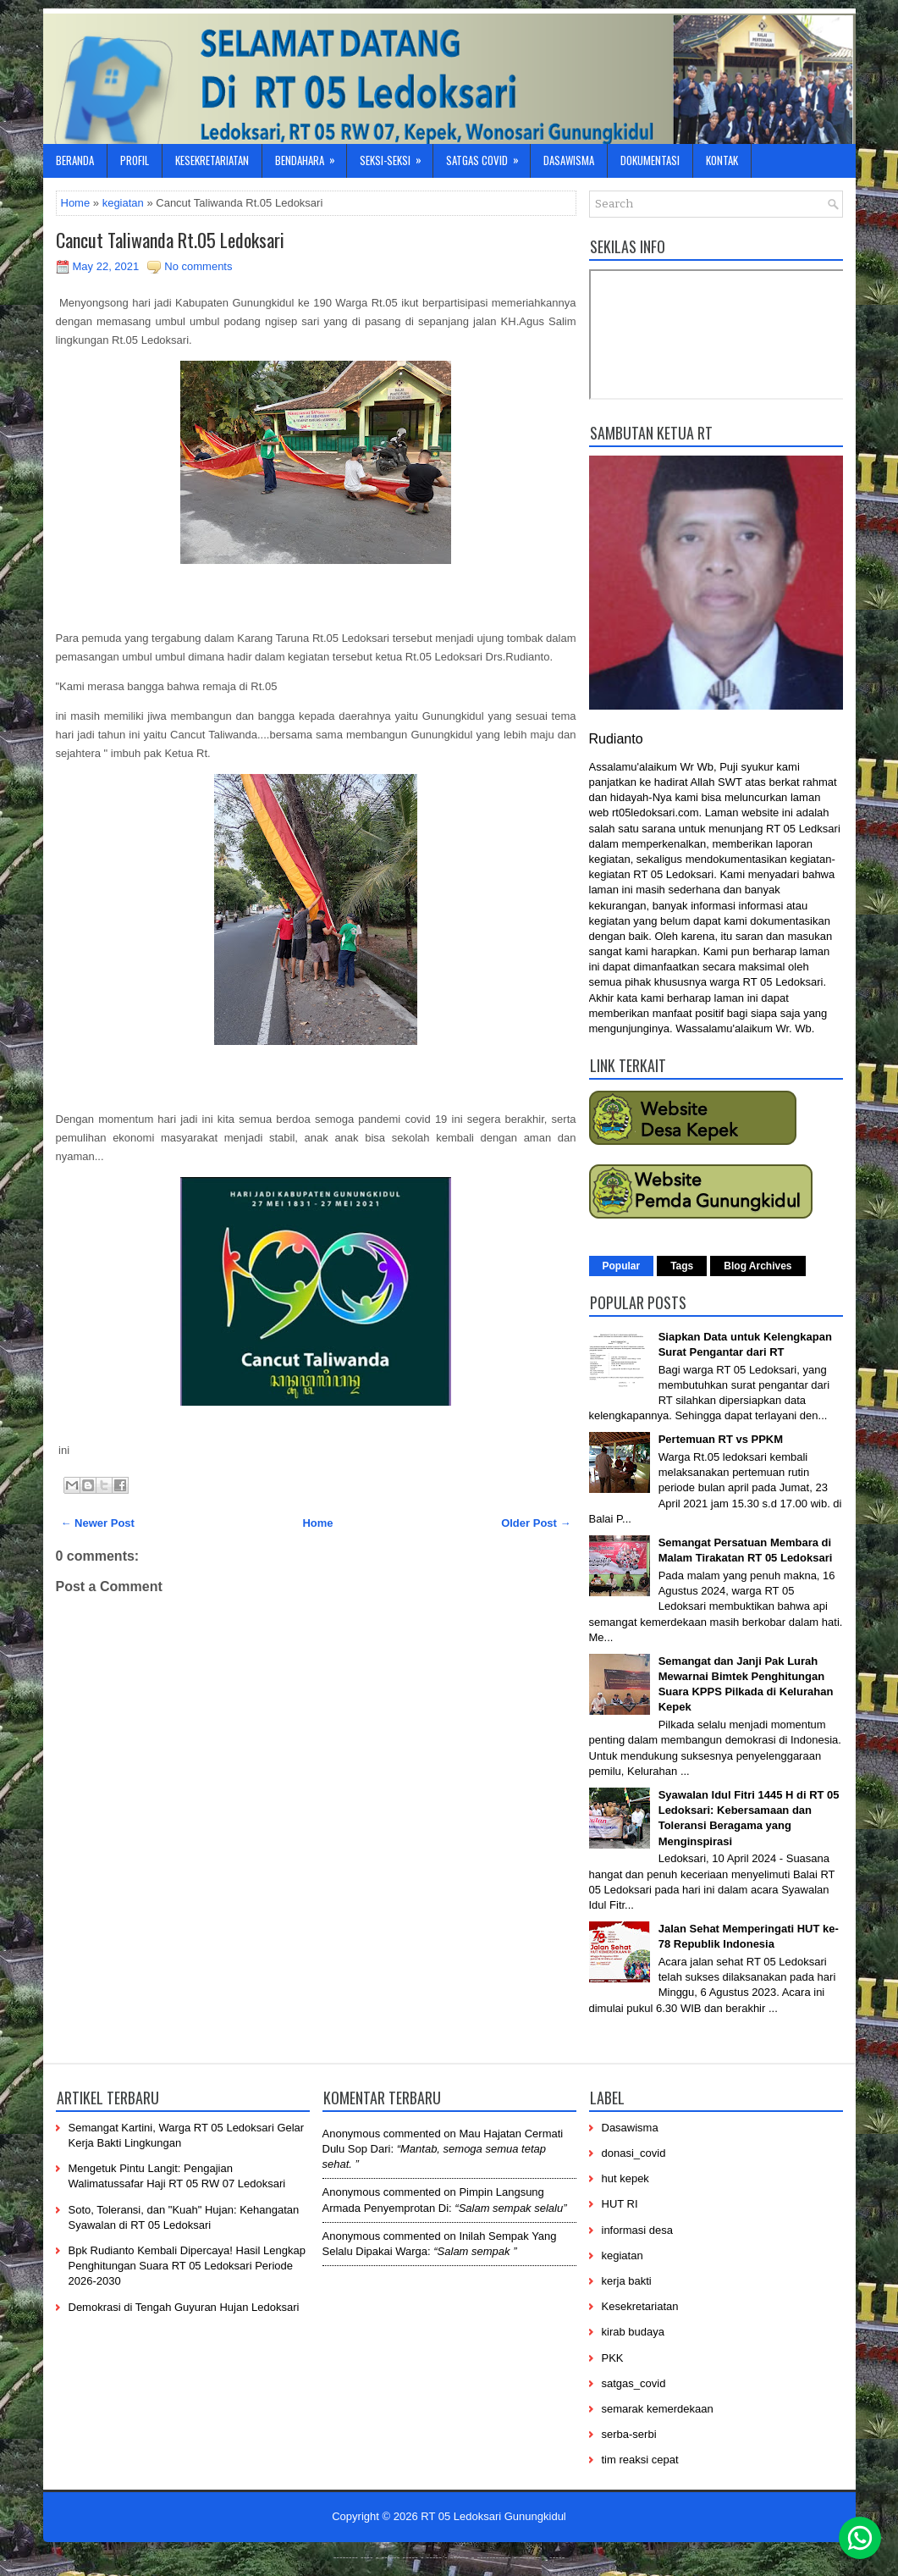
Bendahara (310, 156)
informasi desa (638, 2230)
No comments (198, 266)
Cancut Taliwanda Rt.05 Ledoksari (170, 240)
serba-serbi (629, 2434)
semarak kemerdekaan (657, 2408)
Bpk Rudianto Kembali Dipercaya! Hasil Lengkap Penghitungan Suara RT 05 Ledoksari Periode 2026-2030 (187, 2265)
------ (459, 2556)
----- (410, 2556)
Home (76, 202)
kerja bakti (627, 2281)
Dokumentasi (650, 160)
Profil (134, 160)
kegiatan (123, 202)
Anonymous (351, 2133)
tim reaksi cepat (640, 2459)
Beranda (75, 160)
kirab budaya (633, 2331)
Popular (622, 1266)
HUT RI (620, 2203)
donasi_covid (634, 2153)
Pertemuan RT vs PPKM (720, 1439)
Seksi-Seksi (396, 156)
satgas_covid (634, 2383)
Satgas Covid (488, 156)
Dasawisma (568, 160)
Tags (681, 1266)
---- (367, 2556)
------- (531, 2556)
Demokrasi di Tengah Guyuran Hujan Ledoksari (184, 2307)
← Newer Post (98, 1523)
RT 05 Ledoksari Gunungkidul (493, 2516)
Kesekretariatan (212, 160)
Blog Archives (757, 1266)
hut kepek (625, 2178)
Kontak (722, 160)
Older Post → (535, 1523)
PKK (613, 2358)
